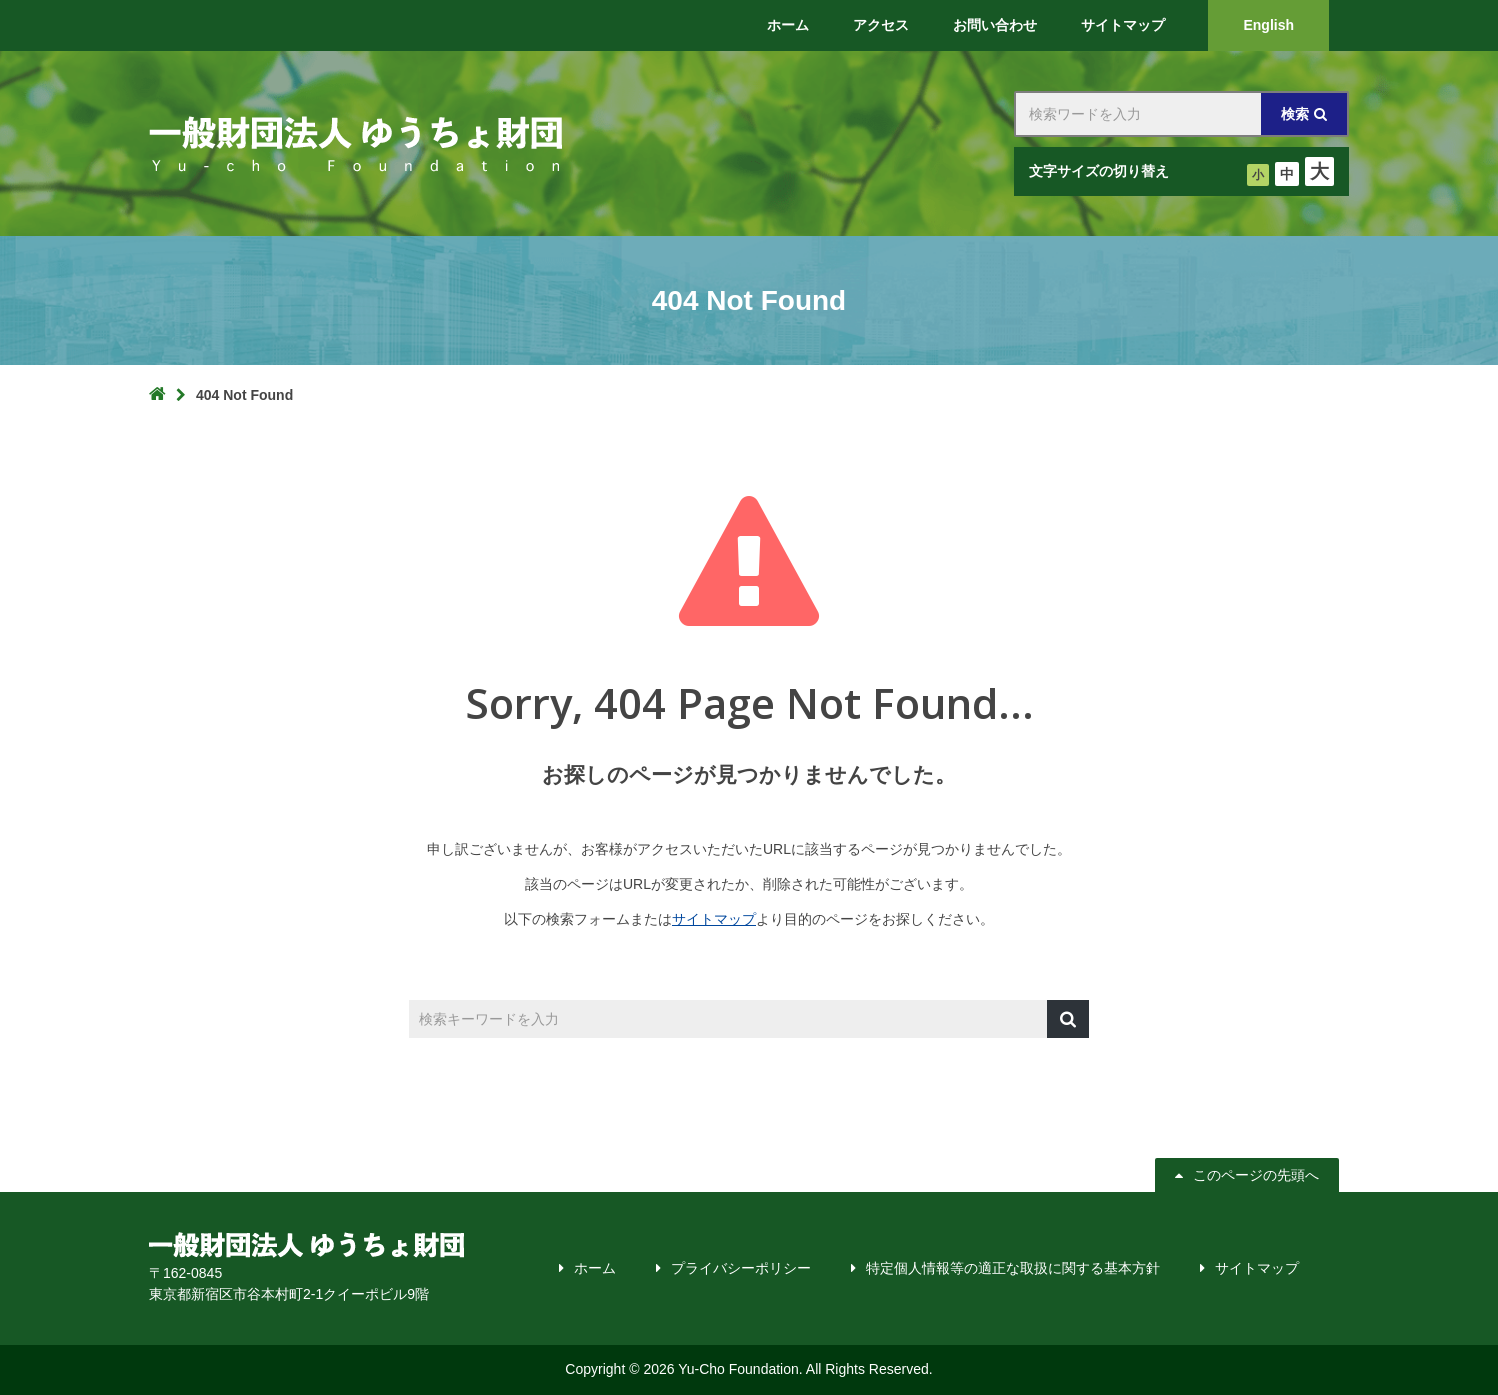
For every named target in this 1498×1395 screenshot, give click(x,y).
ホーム (595, 1268)
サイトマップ (714, 919)
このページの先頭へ (1256, 1175)
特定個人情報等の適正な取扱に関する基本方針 (1013, 1268)
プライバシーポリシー (741, 1268)
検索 (1295, 114)
